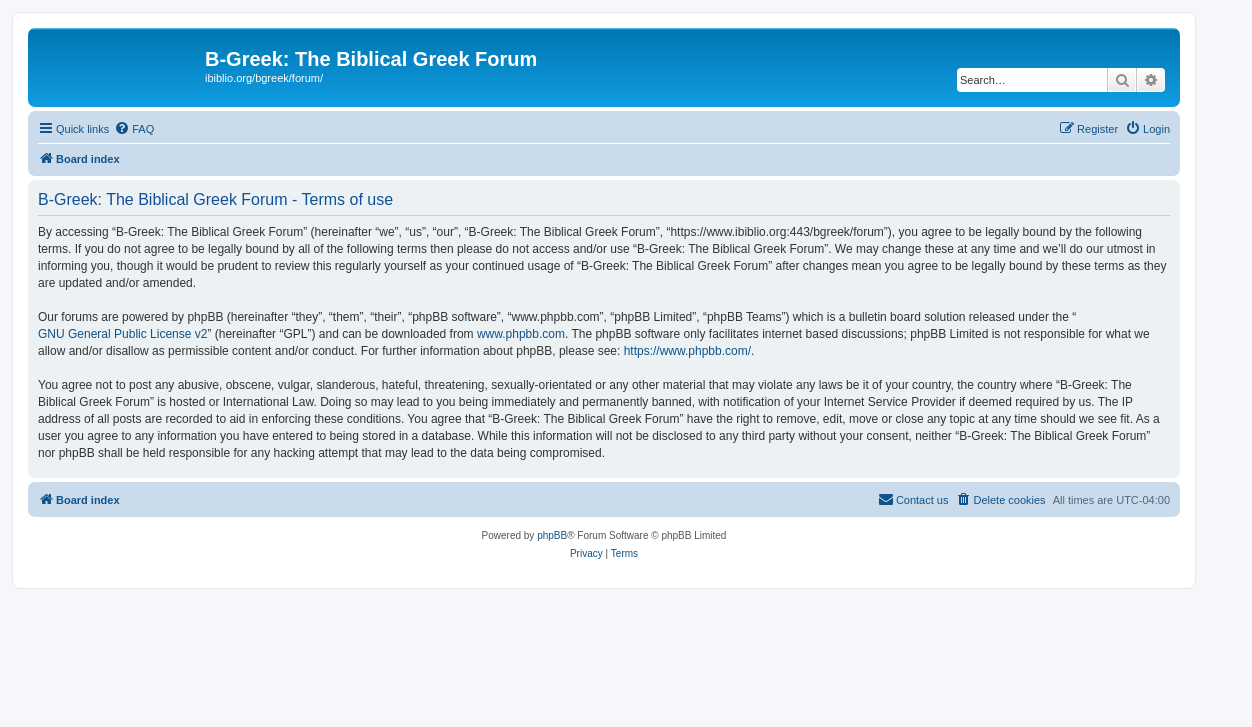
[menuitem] (134, 129)
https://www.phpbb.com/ (687, 351)
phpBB (552, 535)
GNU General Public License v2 (122, 334)
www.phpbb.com (521, 334)
